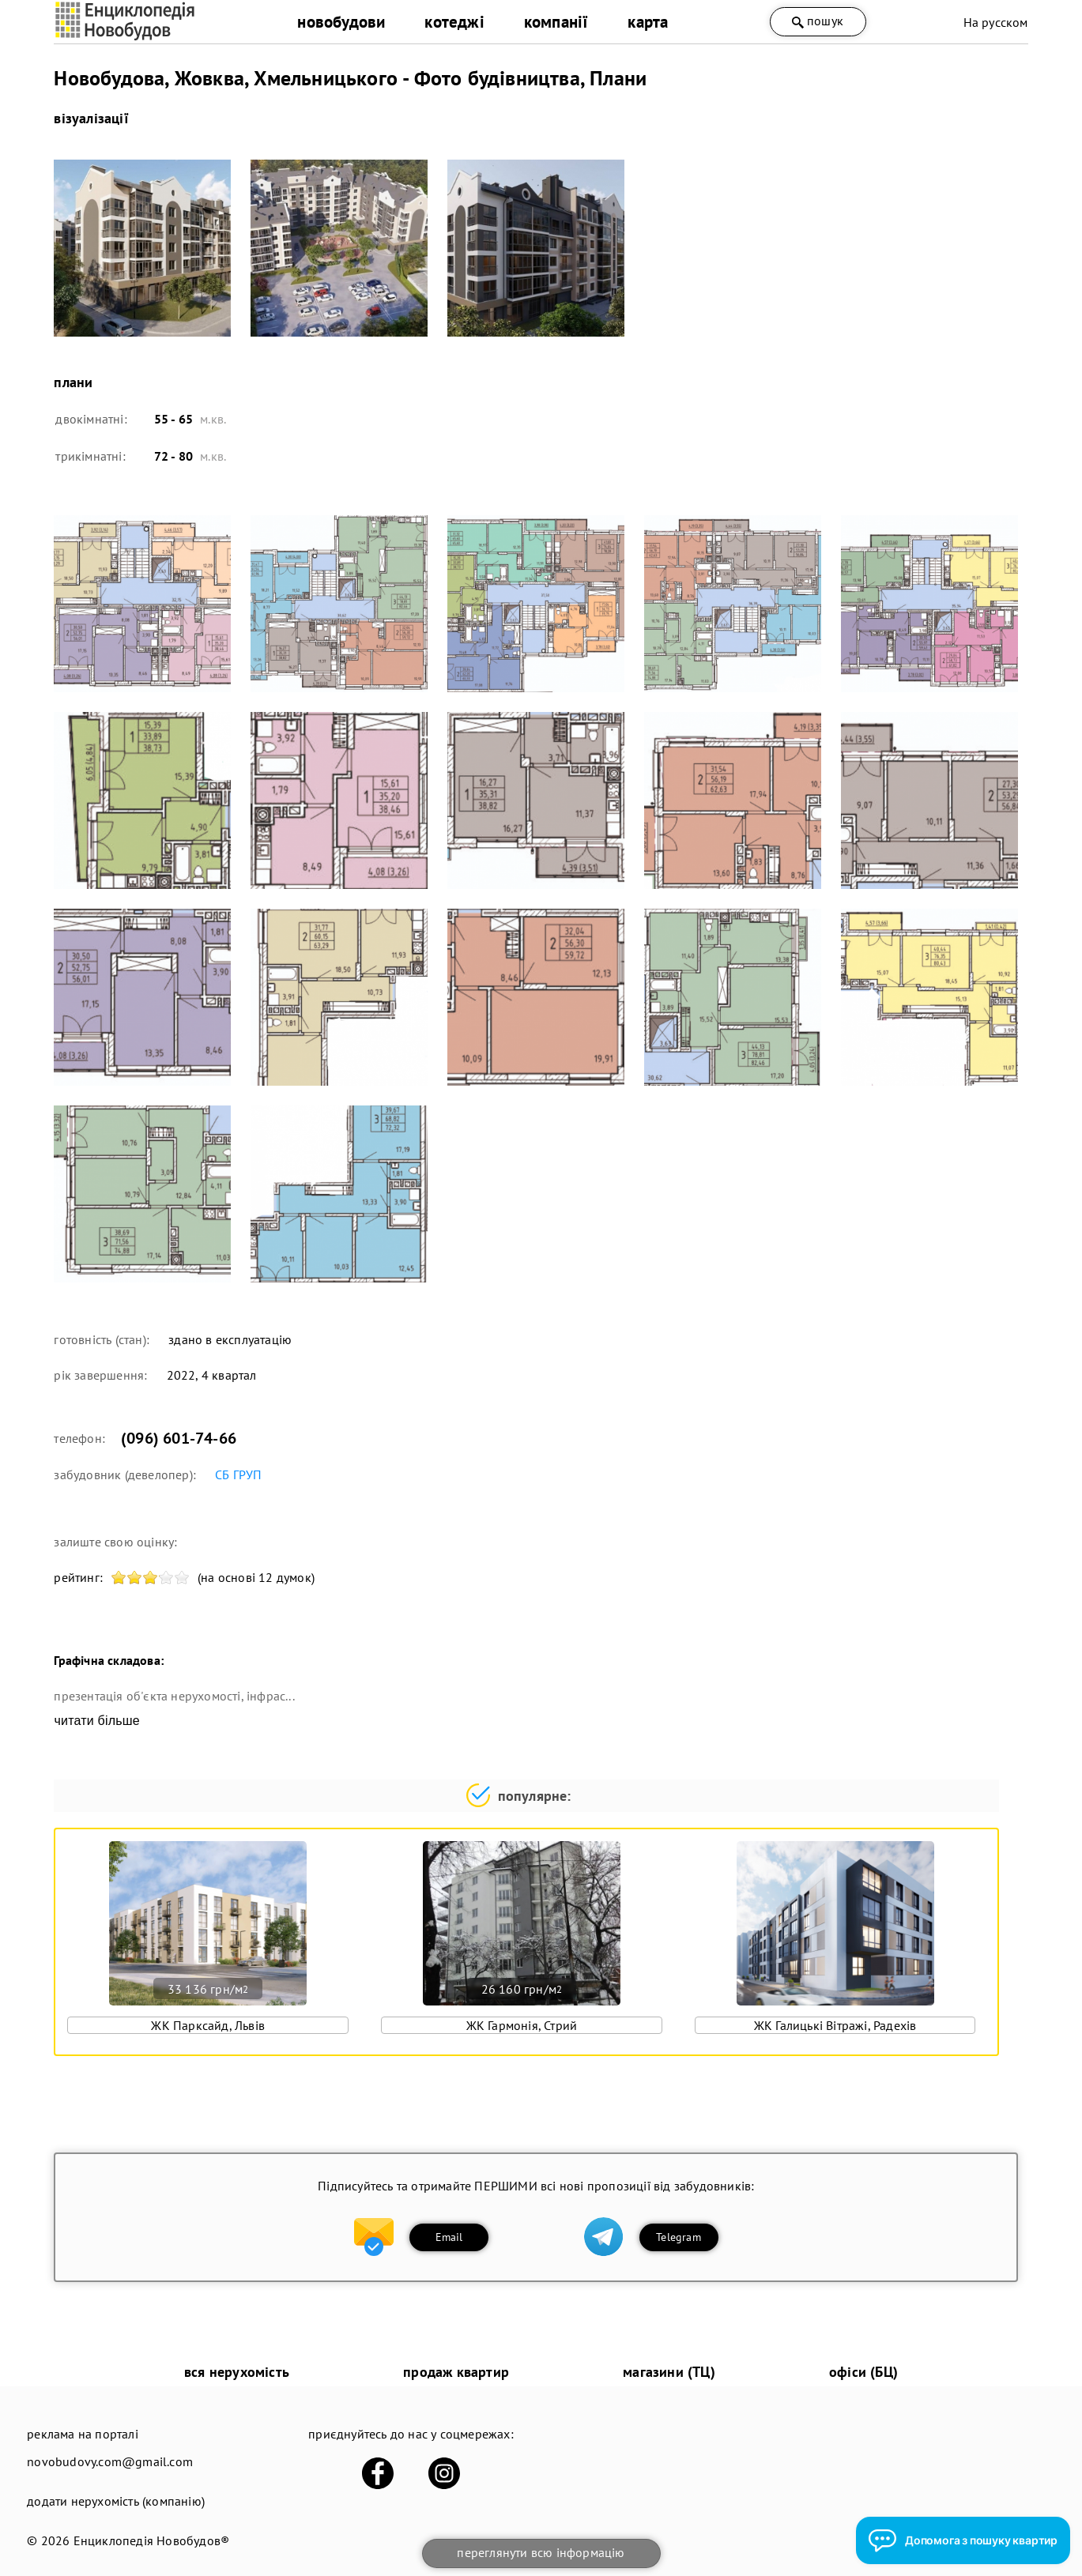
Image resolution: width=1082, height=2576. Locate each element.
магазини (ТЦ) (669, 2372)
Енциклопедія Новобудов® (152, 2540)
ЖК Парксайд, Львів (208, 2025)
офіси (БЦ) (863, 2372)
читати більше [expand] (96, 1720)
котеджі (454, 21)
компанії (556, 21)
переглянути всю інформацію (540, 2552)
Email (449, 2237)
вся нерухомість (236, 2372)
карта (648, 21)
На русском (995, 22)
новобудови (341, 21)
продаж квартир (456, 2372)
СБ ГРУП (238, 1474)
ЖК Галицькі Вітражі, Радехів (835, 2025)
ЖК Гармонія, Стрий (522, 2025)
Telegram (678, 2237)
